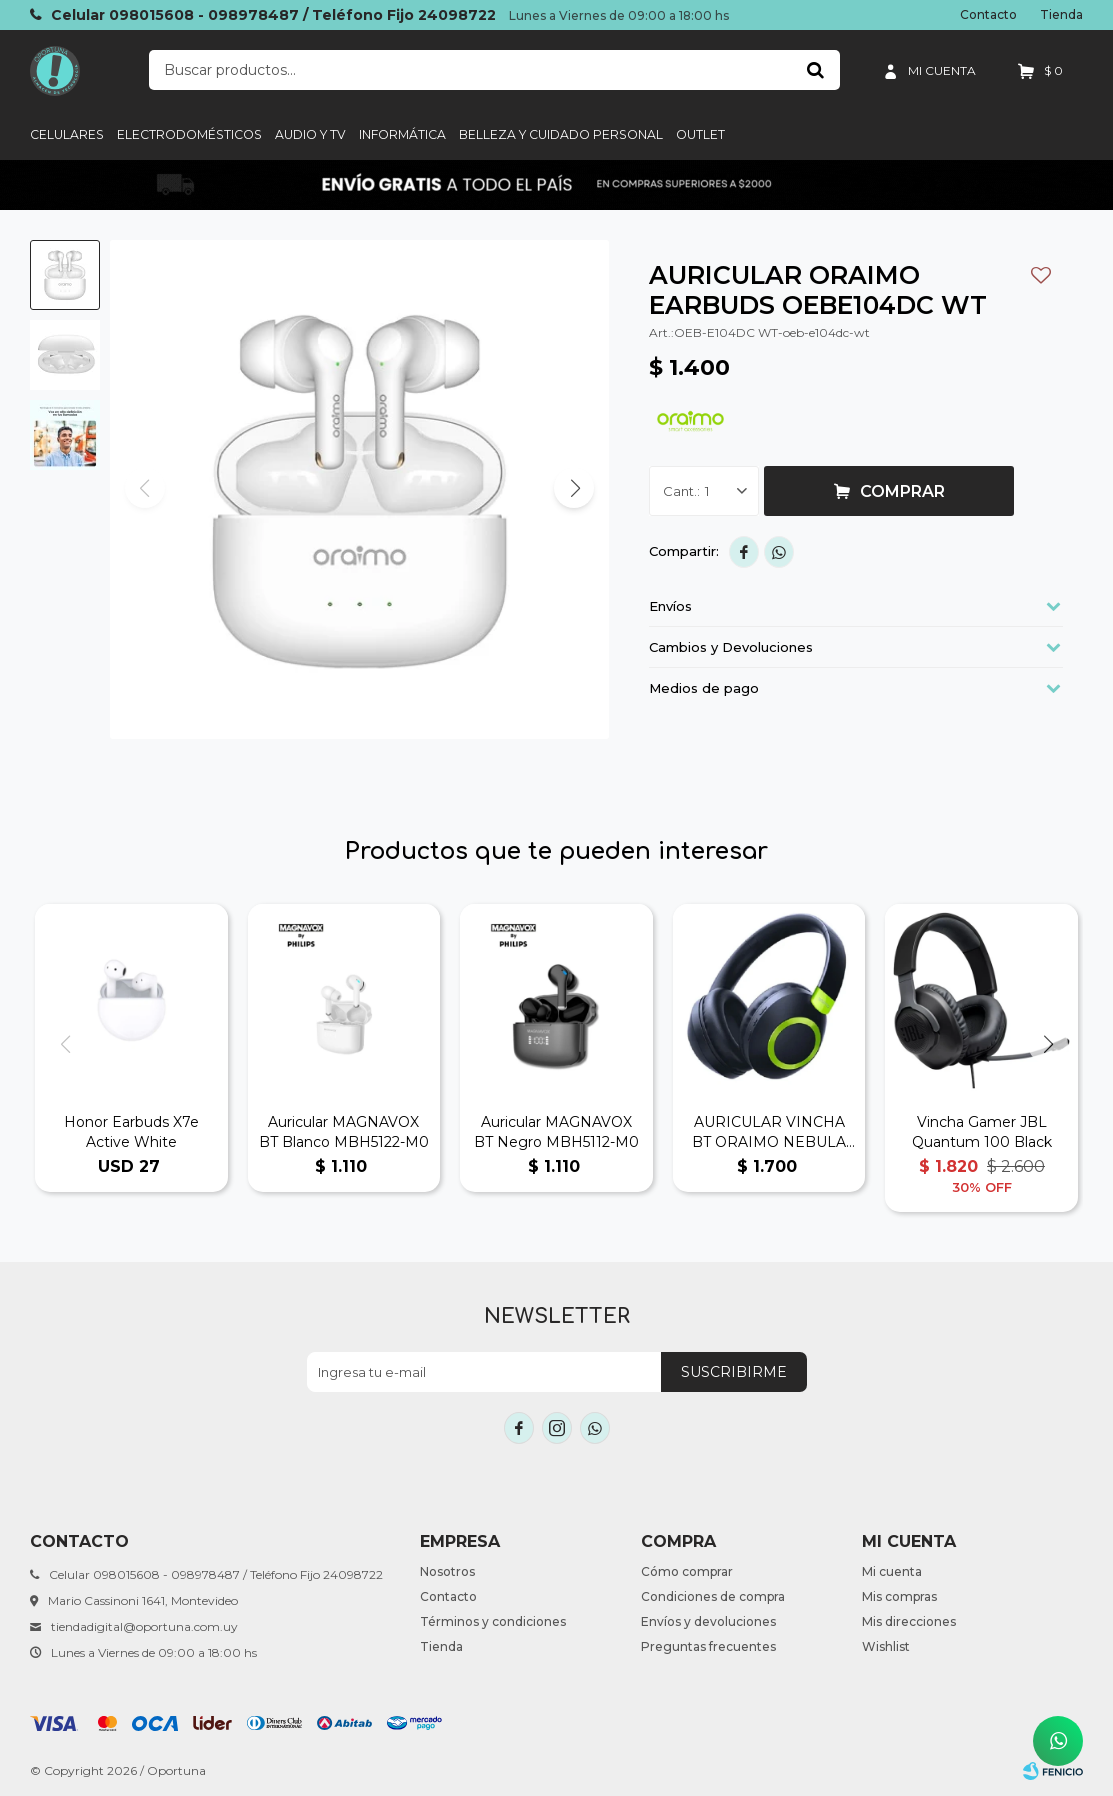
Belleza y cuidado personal (561, 134)
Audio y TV (310, 134)
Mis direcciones (909, 1621)
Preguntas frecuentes (708, 1646)
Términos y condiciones (493, 1621)
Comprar (902, 491)
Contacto (988, 14)
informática (402, 134)
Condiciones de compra (713, 1596)
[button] (574, 488)
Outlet (700, 134)
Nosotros (447, 1571)
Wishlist (886, 1646)
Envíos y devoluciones (708, 1621)
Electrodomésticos (189, 134)
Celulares (67, 134)
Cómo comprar (687, 1571)
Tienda (1061, 14)
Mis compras (899, 1596)
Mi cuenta (892, 1571)
